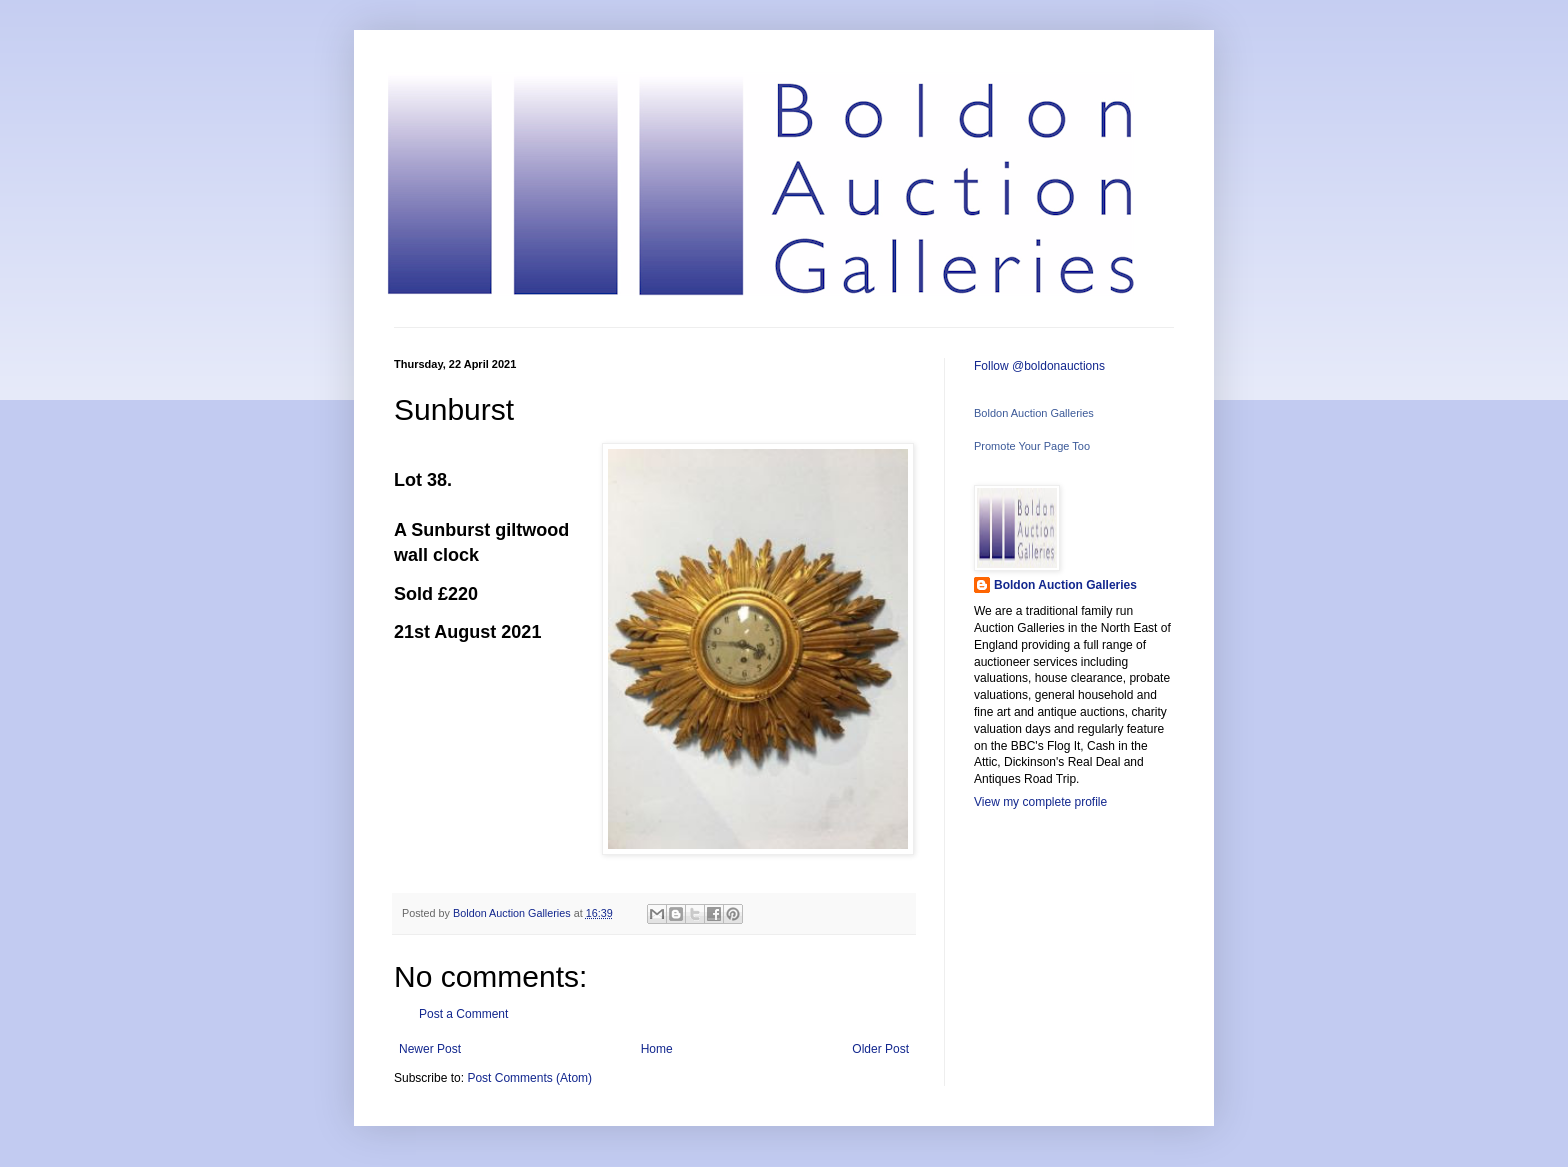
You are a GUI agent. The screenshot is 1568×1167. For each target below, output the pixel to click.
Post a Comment (463, 1014)
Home (657, 1049)
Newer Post (430, 1049)
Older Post (880, 1049)
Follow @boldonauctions (1039, 366)
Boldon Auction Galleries (1034, 413)
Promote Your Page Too (1032, 446)
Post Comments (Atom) (529, 1078)
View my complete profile (1040, 802)
